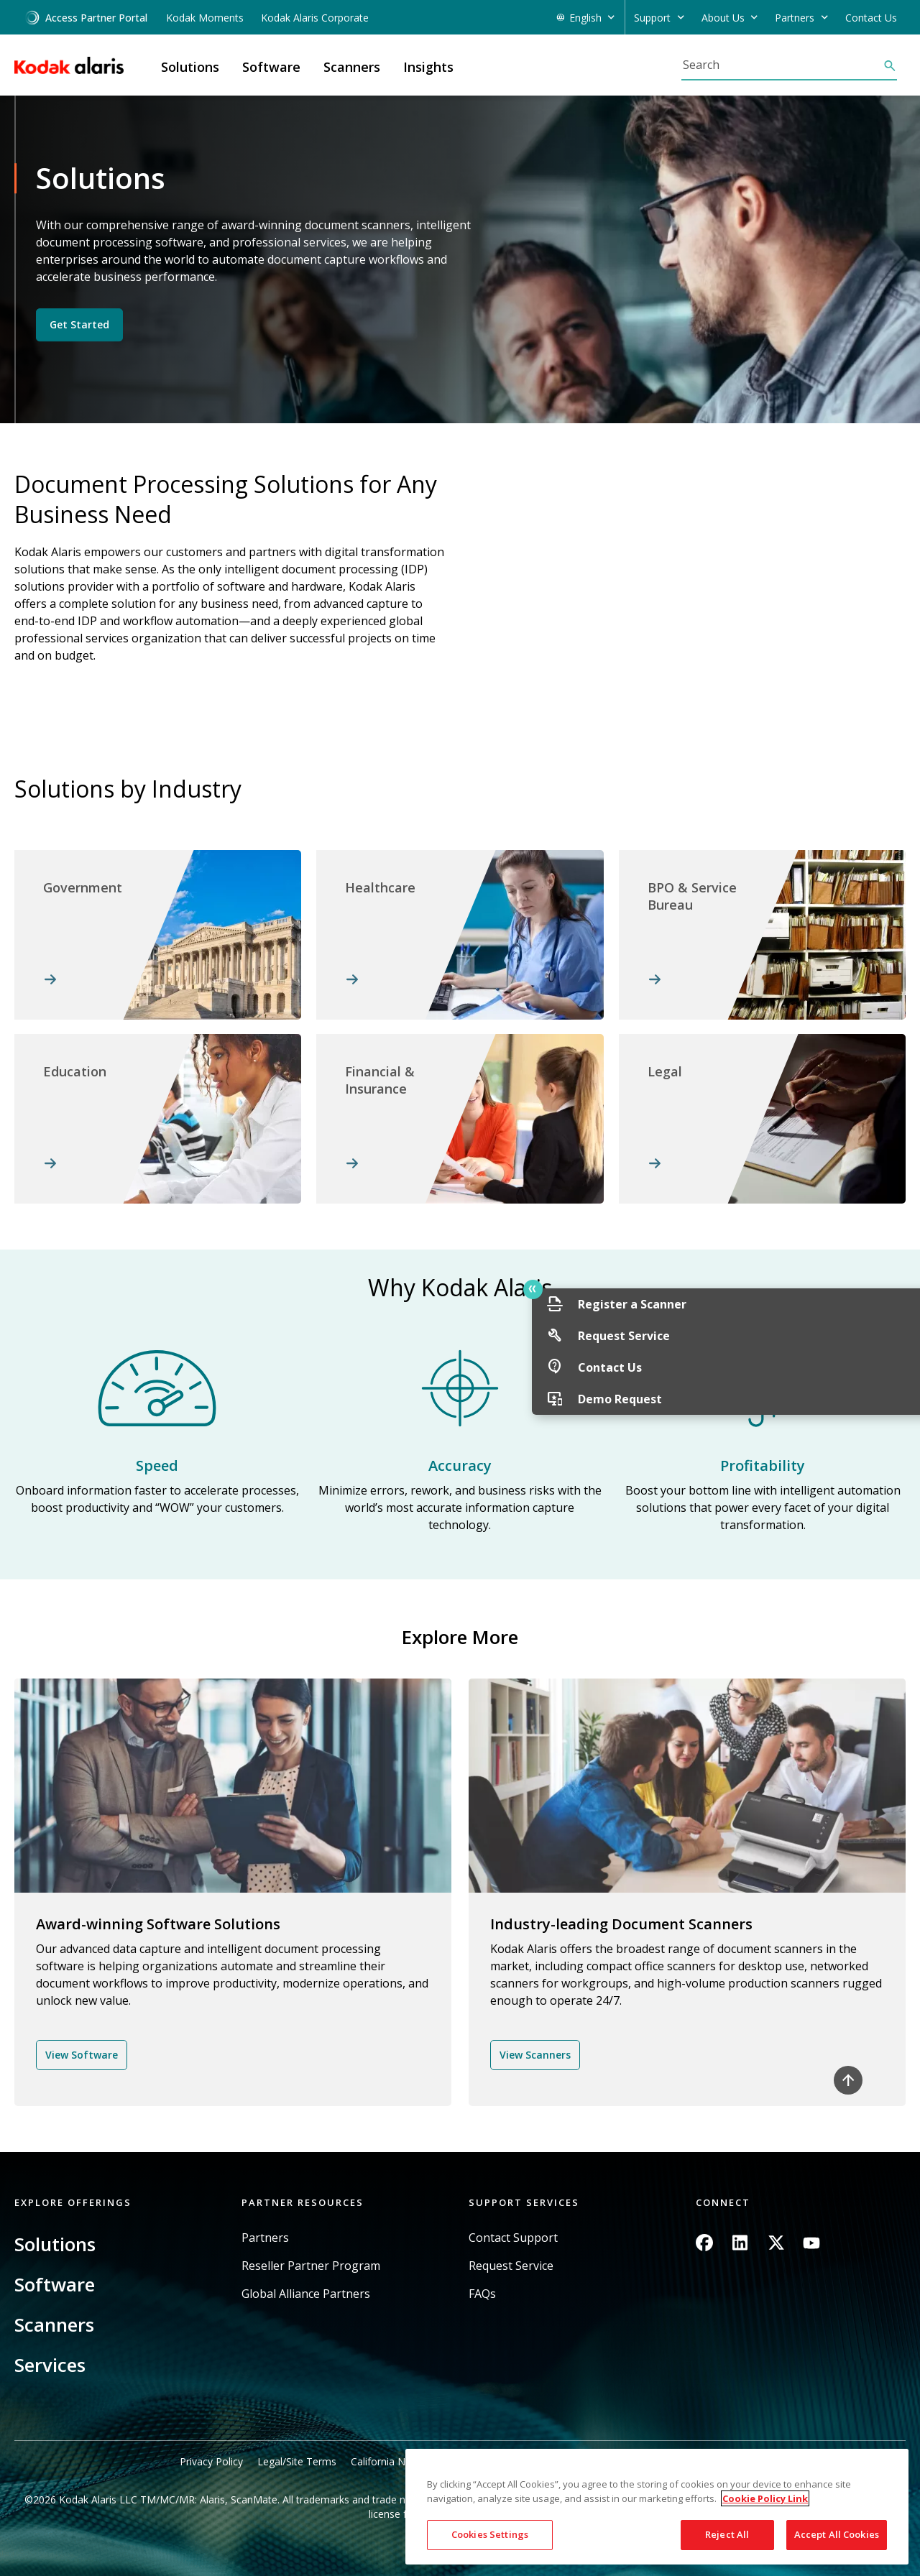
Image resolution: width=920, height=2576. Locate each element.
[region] (656, 2507)
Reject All (727, 2534)
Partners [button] (794, 17)
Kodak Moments (205, 17)
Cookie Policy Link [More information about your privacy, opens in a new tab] (765, 2498)
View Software (81, 2055)
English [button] (585, 17)
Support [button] (652, 17)
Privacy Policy (211, 2461)
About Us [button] (723, 17)
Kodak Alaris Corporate (315, 17)
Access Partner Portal (85, 17)
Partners (265, 2238)
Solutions (55, 2244)
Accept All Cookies (836, 2534)
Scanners (54, 2324)
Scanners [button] (351, 66)
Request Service (511, 2266)
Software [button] (271, 66)
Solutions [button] (190, 66)
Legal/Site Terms (296, 2461)
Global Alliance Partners (306, 2294)
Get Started (79, 324)
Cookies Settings (489, 2534)
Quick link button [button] (877, 1289)
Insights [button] (428, 66)
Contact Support (513, 2238)
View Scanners (535, 2055)
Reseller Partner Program (311, 2266)
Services (50, 2364)
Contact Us (871, 17)
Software (54, 2284)
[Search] (782, 64)
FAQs (482, 2294)
